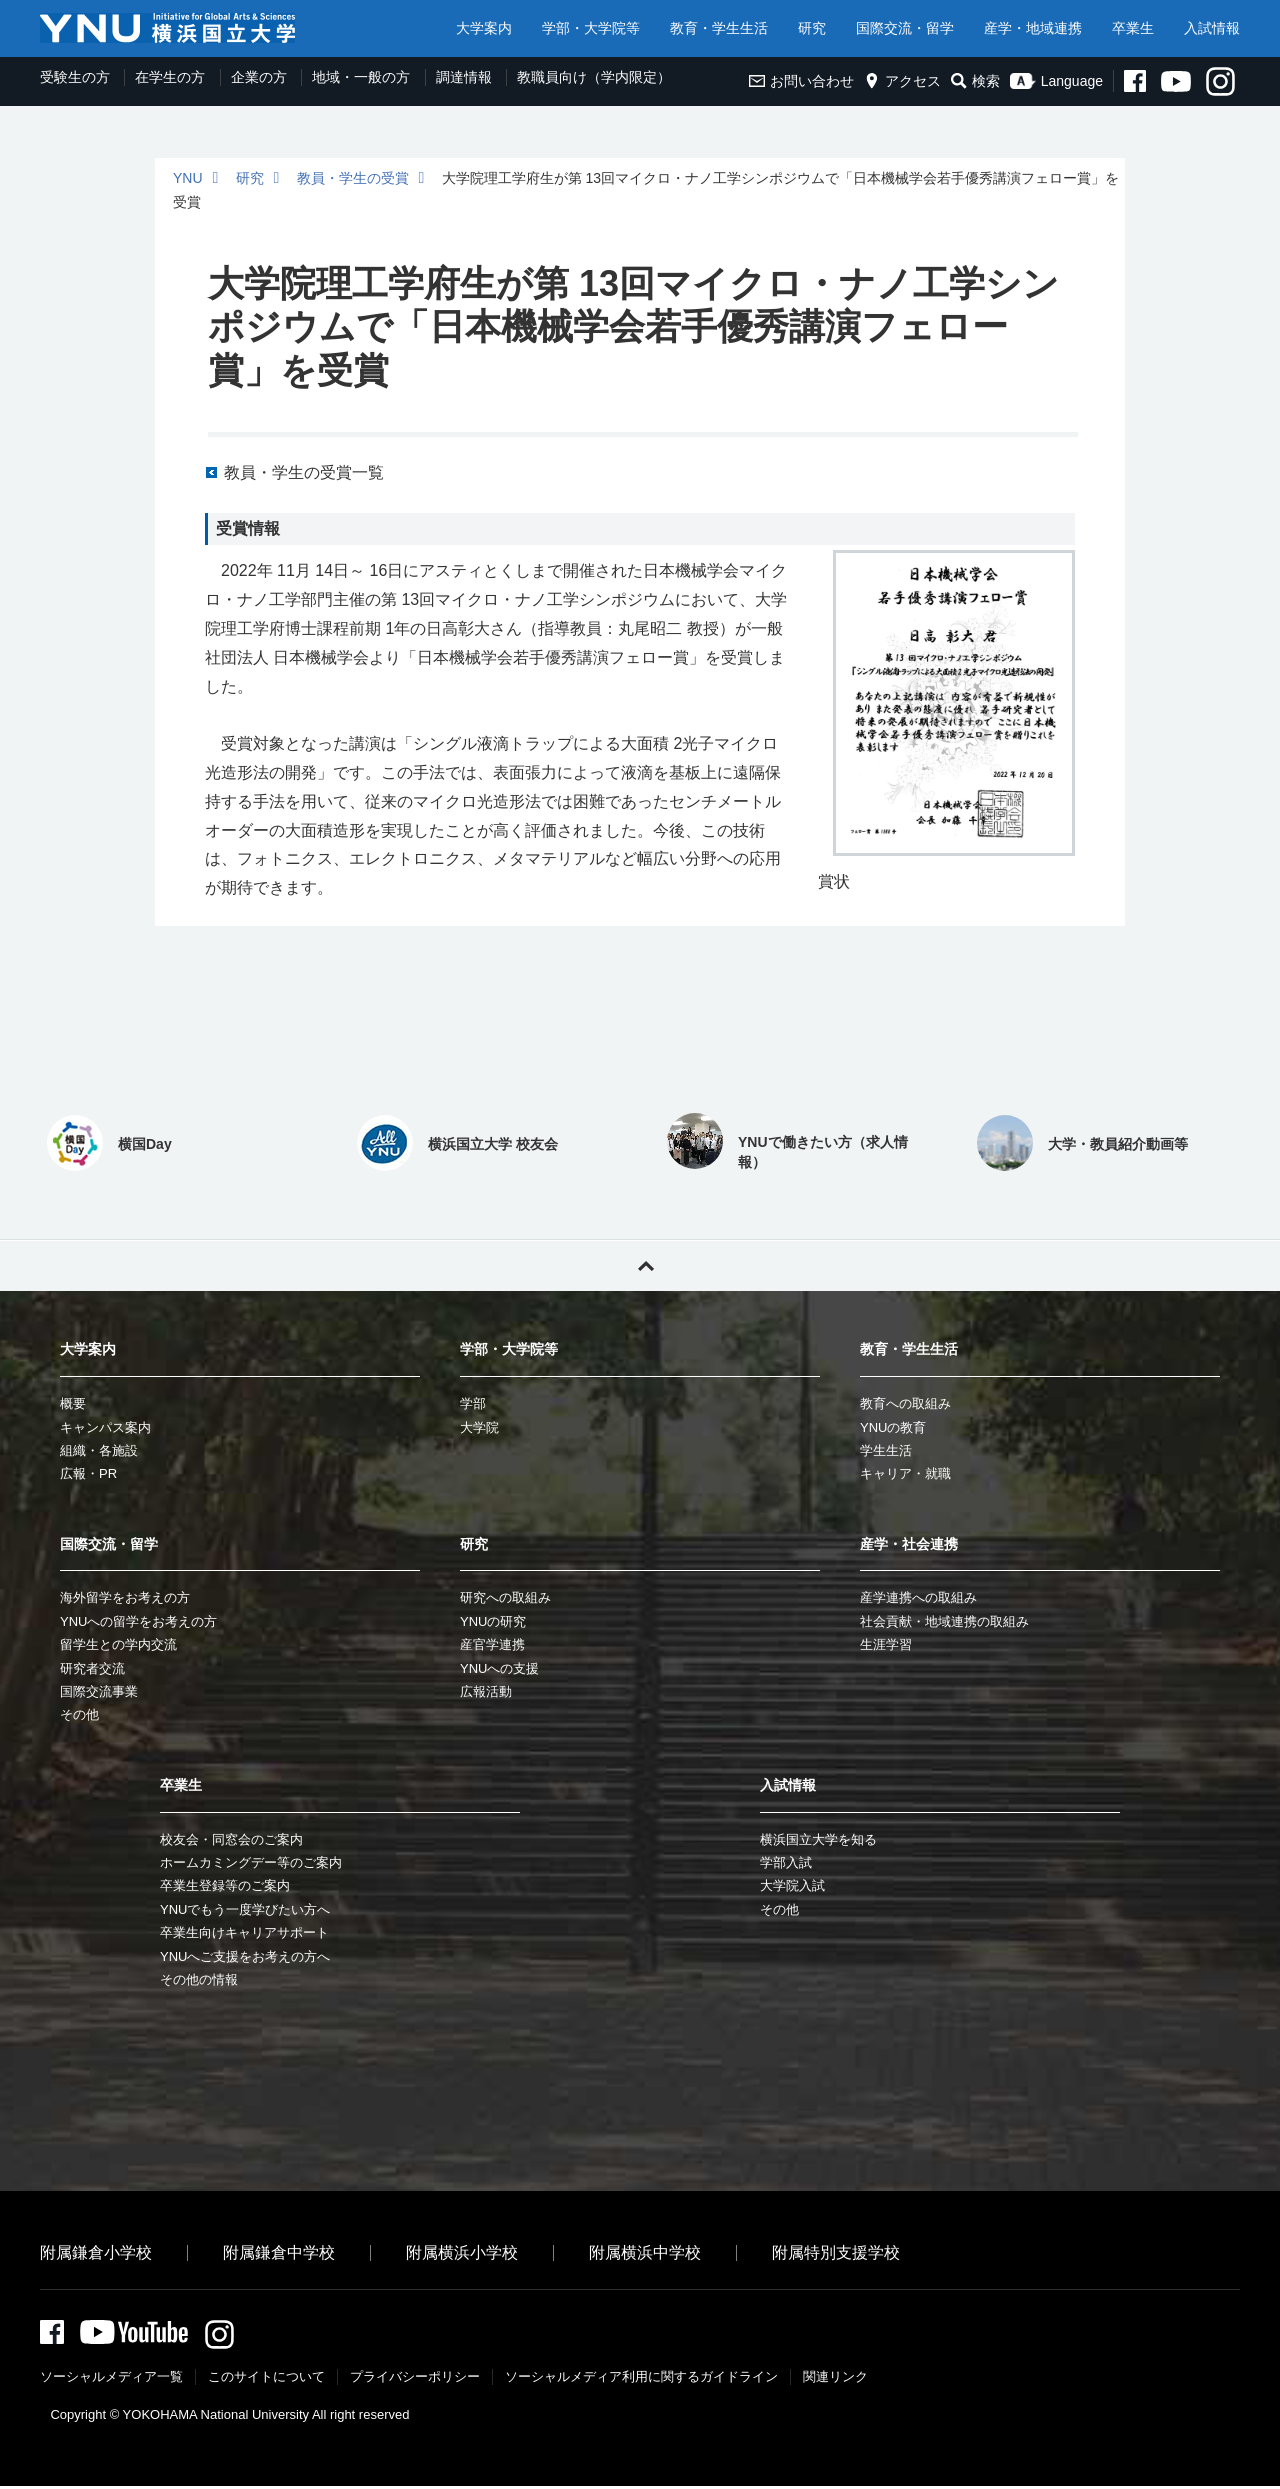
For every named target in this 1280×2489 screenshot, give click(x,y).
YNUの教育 (893, 1427)
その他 (79, 1714)
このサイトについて (266, 2379)
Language (1056, 81)
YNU (188, 178)
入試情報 (1212, 28)
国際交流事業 (99, 1691)
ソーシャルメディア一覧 (111, 2379)
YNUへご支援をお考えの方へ (245, 1956)
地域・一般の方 (361, 77)
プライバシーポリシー (415, 2379)
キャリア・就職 (905, 1473)
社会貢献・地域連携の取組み (944, 1621)
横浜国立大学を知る (818, 1839)
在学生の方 (170, 77)
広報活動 (486, 1691)
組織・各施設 (99, 1450)
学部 (473, 1403)
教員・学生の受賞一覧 (304, 472)
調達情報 (464, 77)
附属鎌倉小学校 (96, 2252)
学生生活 (886, 1450)
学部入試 (786, 1862)
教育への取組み (905, 1403)
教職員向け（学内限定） (594, 77)
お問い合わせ (801, 81)
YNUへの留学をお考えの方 (138, 1621)
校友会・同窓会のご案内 (231, 1839)
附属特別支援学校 (836, 2252)
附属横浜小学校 (462, 2252)
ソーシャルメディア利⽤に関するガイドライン (641, 2379)
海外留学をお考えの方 (125, 1597)
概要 (73, 1403)
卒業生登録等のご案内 (225, 1885)
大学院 (479, 1427)
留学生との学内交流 (118, 1644)
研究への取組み (505, 1597)
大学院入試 (792, 1885)
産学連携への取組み (918, 1597)
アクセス (902, 81)
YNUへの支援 (499, 1668)
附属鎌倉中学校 (279, 2252)
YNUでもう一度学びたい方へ (245, 1909)
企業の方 (259, 77)
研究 (812, 28)
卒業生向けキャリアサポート (244, 1932)
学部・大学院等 (591, 28)
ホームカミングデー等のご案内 (251, 1862)
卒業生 (1133, 28)
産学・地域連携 (1033, 28)
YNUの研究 (493, 1621)
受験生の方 (75, 77)
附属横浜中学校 (645, 2252)
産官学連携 (492, 1644)
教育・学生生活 (719, 28)
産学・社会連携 (909, 1544)
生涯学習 (886, 1644)
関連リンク (835, 2379)
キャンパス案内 (105, 1427)
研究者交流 (92, 1668)
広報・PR (88, 1473)
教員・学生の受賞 (353, 178)
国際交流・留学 (905, 28)
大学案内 (484, 28)
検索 (975, 81)
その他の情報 (199, 1979)
